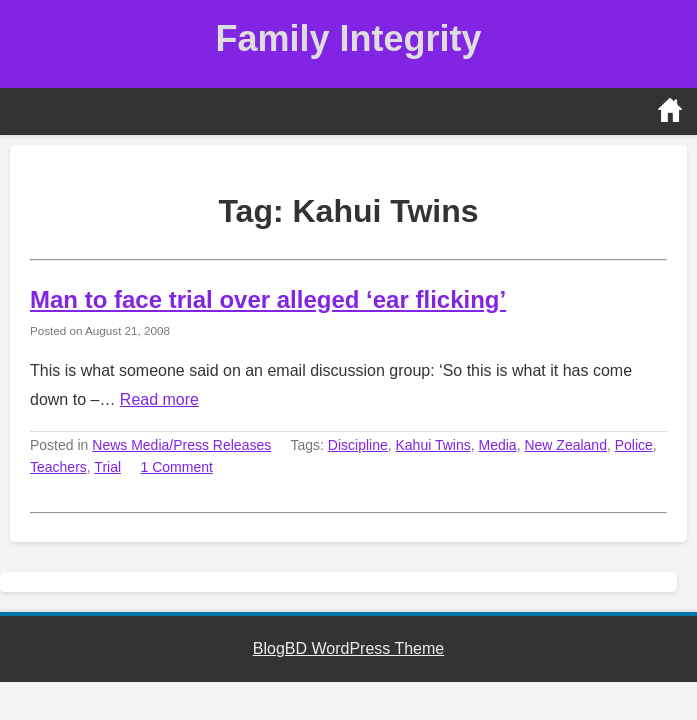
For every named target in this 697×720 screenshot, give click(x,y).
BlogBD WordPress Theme (348, 648)
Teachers (58, 467)
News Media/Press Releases (181, 445)
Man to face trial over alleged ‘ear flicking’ (268, 299)
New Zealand (565, 445)
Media (498, 445)
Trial (107, 467)
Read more (159, 399)
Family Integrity (348, 38)
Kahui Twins (433, 445)
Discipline (358, 445)
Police (634, 445)
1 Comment (177, 467)
